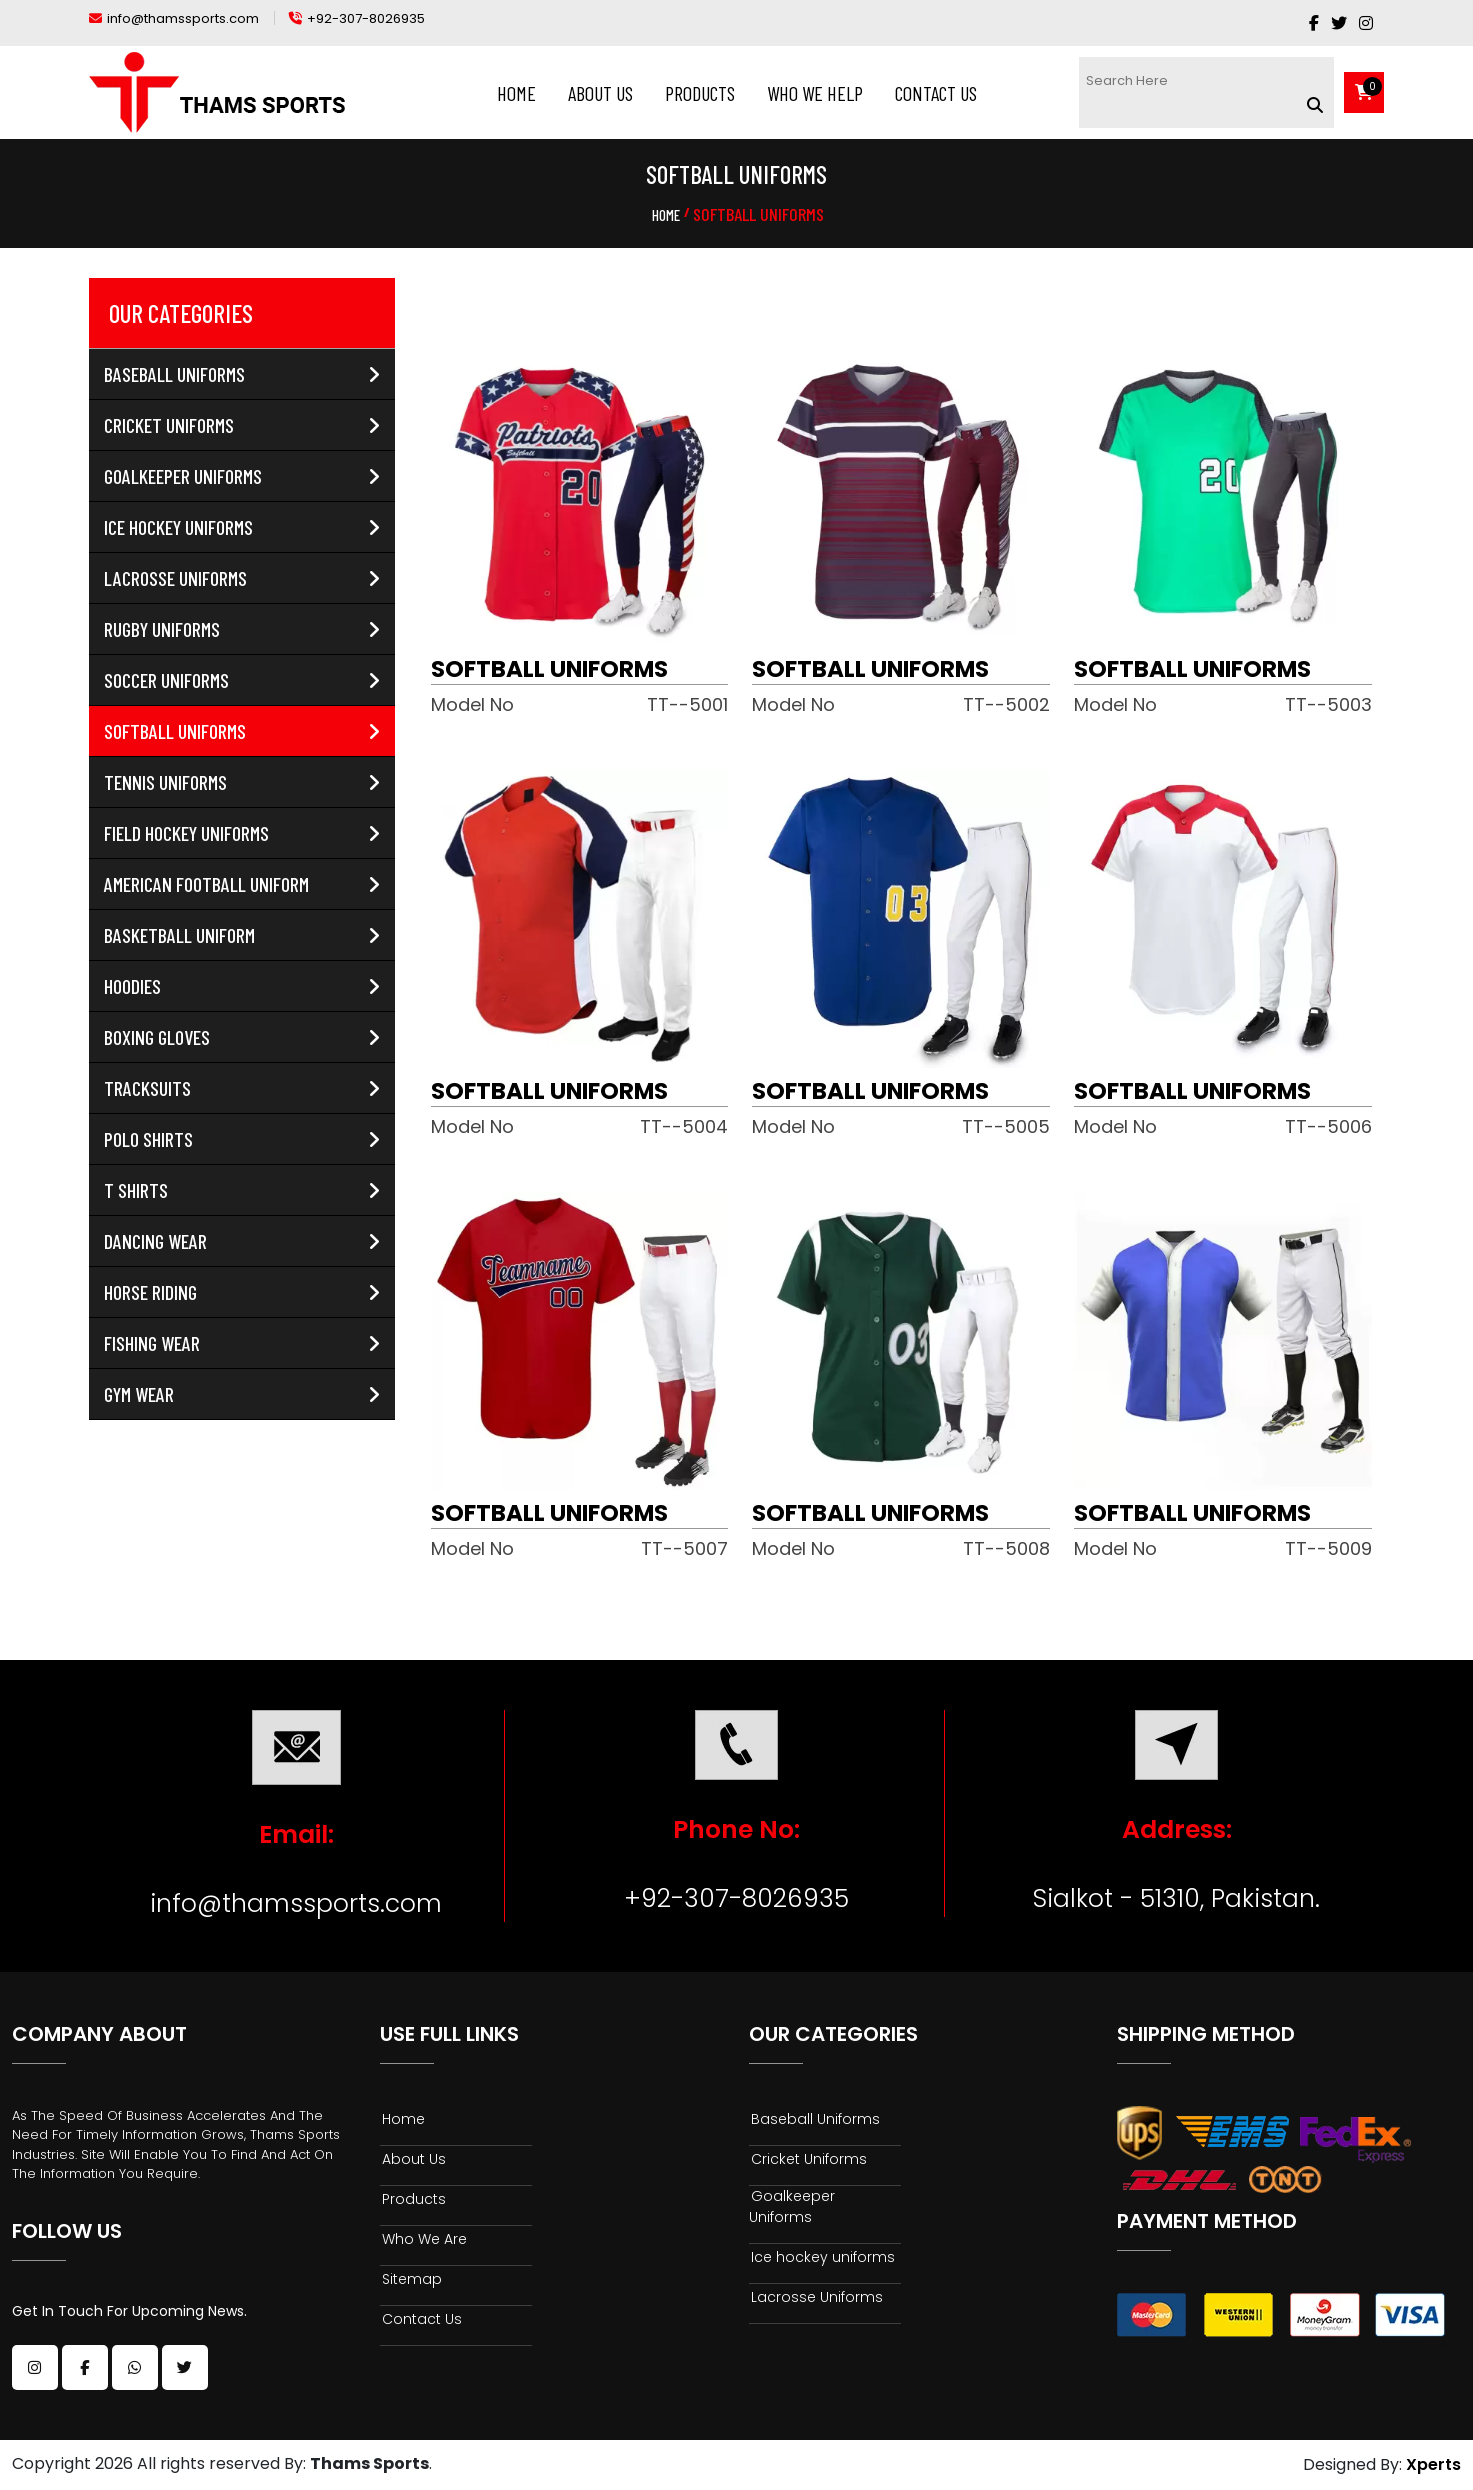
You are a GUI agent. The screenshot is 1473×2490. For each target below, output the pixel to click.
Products (700, 93)
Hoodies (242, 986)
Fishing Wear (242, 1343)
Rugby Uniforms (242, 629)
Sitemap (411, 2279)
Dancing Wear (242, 1241)
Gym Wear (242, 1394)
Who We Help (815, 93)
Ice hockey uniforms (242, 527)
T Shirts (242, 1190)
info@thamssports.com (296, 1903)
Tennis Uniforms (242, 782)
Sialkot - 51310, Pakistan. (1177, 1898)
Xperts (1433, 2465)
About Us (600, 93)
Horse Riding (242, 1292)
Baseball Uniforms (242, 374)
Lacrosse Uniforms (242, 578)
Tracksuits (242, 1088)
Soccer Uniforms (242, 680)
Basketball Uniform (242, 935)
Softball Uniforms (242, 731)
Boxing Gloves (242, 1037)
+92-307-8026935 (736, 1898)
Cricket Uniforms (242, 425)
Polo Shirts (242, 1139)
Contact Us (936, 93)
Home (516, 93)
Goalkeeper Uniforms (242, 476)
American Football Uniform (242, 884)
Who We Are (423, 2239)
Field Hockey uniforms (242, 833)
